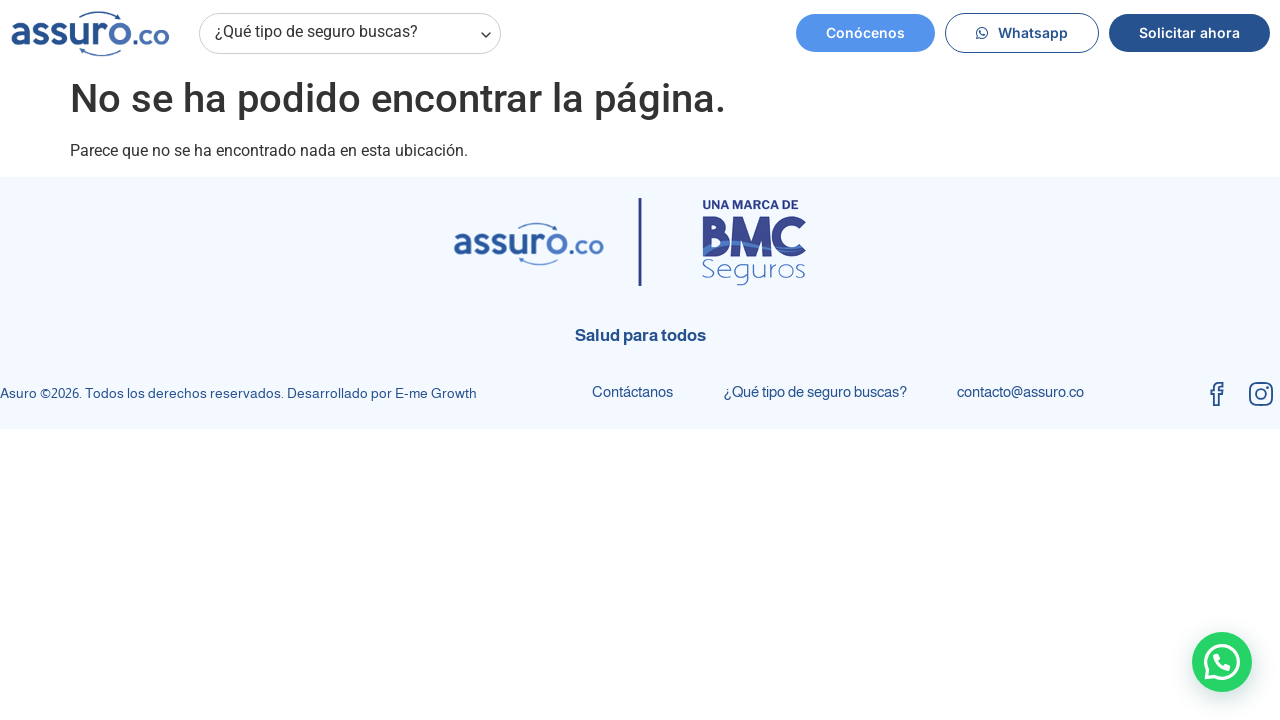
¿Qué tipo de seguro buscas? (354, 34)
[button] (1222, 662)
